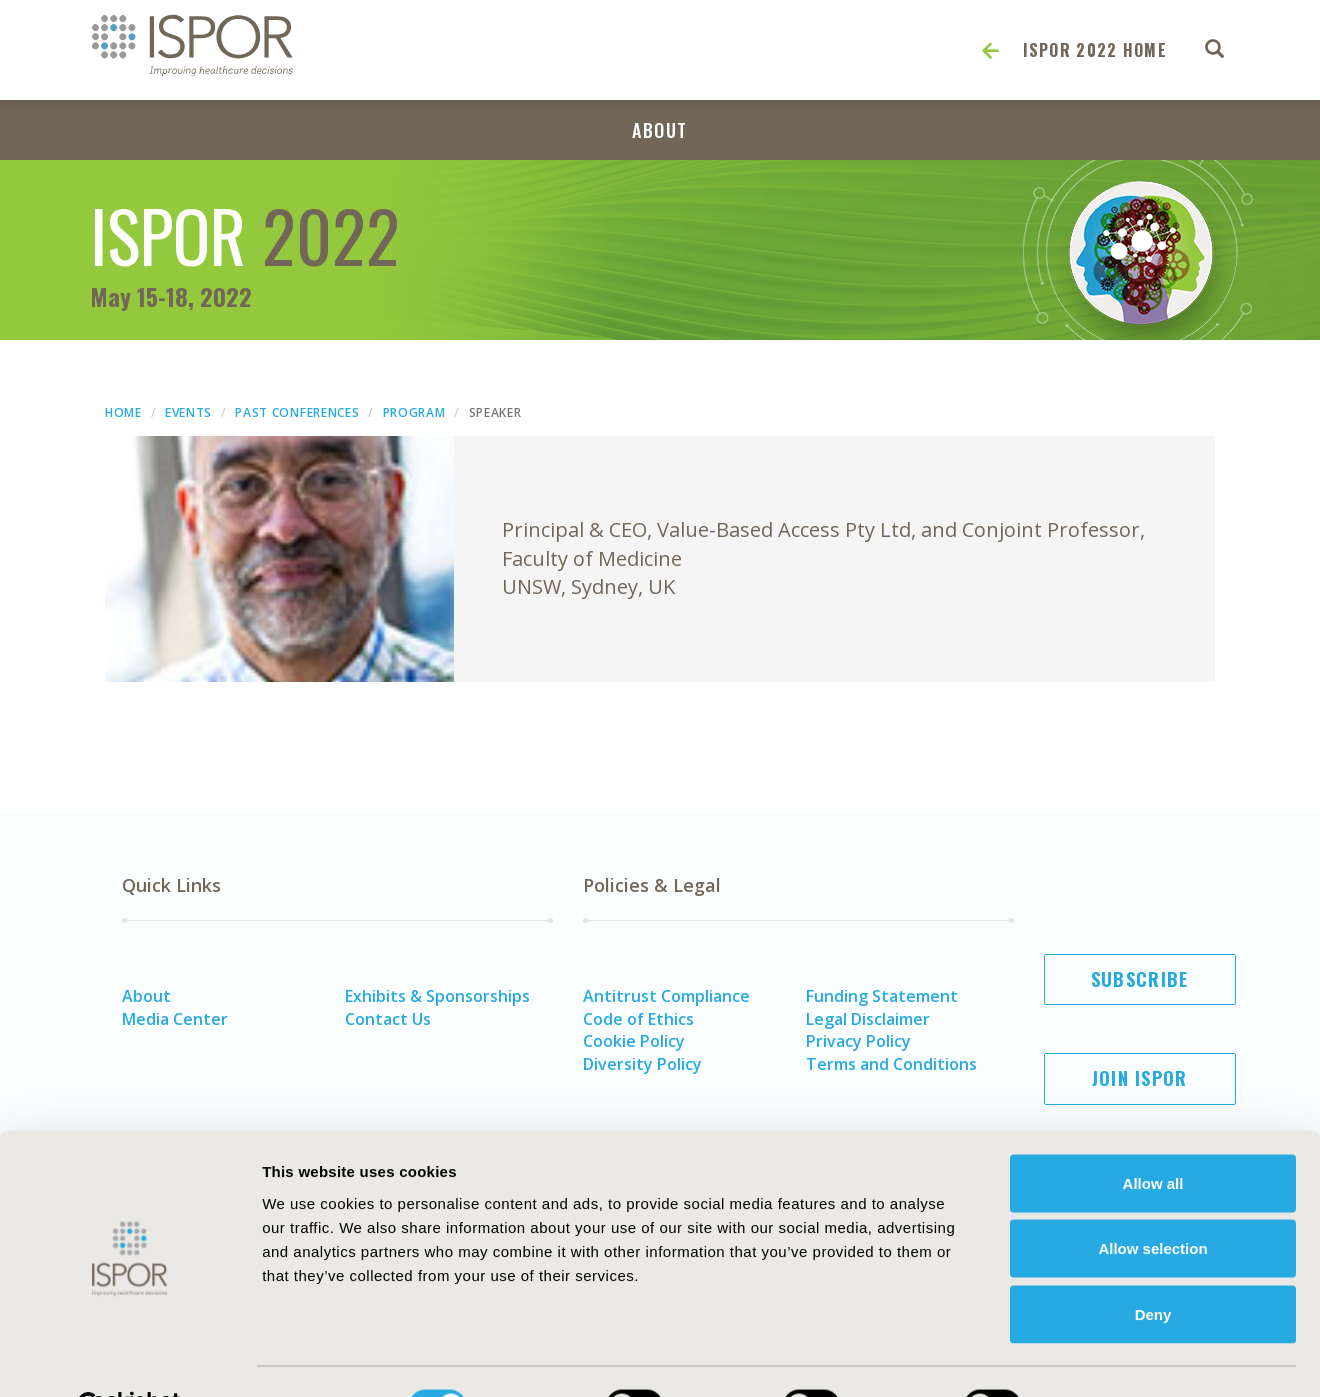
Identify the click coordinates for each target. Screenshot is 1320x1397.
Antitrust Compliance (666, 996)
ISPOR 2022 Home (1095, 50)
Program (414, 412)
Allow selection (1152, 1200)
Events (188, 412)
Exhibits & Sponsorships (437, 996)
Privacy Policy (858, 1041)
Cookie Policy (634, 1041)
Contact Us (388, 1019)
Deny (1153, 1265)
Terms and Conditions (891, 1064)
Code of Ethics (638, 1019)
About (660, 130)
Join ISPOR (1140, 1078)
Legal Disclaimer (868, 1019)
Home (123, 412)
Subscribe (1140, 979)
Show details (1104, 1357)
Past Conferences (297, 412)
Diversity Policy (642, 1064)
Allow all (1153, 1134)
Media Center (175, 1019)
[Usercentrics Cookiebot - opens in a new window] (129, 1358)
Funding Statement (882, 996)
